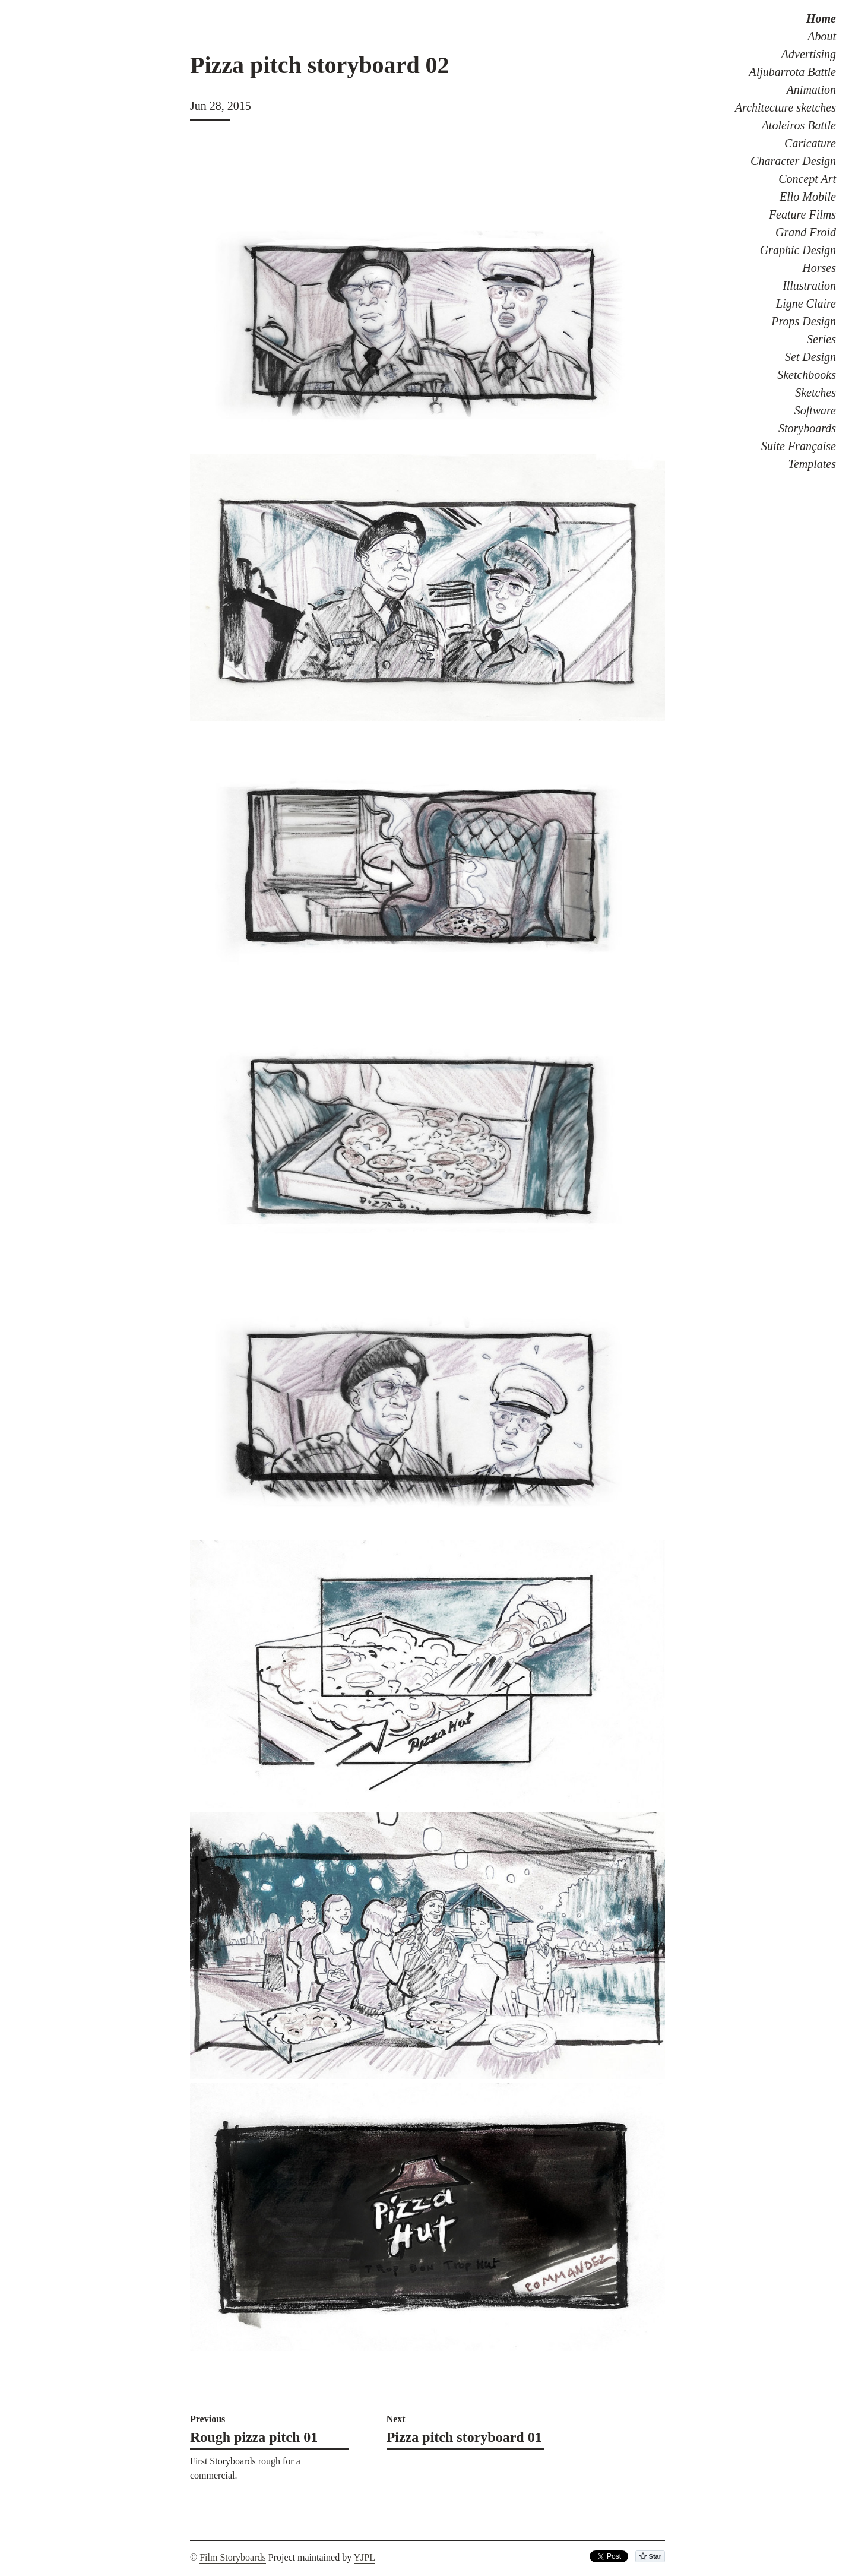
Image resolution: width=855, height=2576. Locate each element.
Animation (811, 89)
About (822, 36)
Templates (812, 463)
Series (821, 339)
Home (821, 18)
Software (815, 410)
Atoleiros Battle (799, 125)
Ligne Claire (806, 303)
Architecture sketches (785, 107)
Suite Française (798, 445)
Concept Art (807, 178)
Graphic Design (798, 250)
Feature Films (802, 214)
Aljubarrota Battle (792, 71)
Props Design (803, 321)
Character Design (793, 160)
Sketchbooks (806, 374)
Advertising (808, 54)
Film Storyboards (233, 2557)
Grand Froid (805, 232)
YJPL (364, 2557)
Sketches (815, 392)
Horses (819, 267)
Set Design (810, 356)
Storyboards (807, 428)
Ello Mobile (808, 196)
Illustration (809, 285)
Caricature (810, 143)
